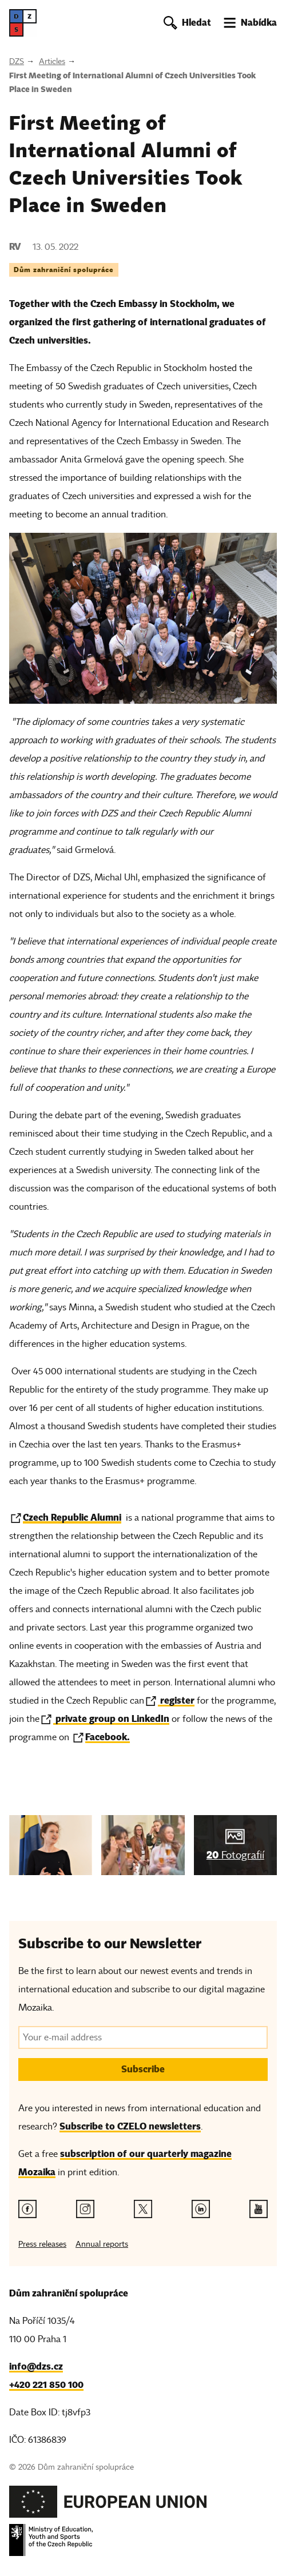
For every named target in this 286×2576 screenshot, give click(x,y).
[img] (51, 1845)
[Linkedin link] (201, 2209)
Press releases (42, 2244)
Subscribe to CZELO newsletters (130, 2126)
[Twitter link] (143, 2209)
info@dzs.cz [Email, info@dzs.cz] (36, 2366)
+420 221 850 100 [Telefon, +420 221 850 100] (46, 2385)
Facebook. (107, 1737)
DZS (16, 61)
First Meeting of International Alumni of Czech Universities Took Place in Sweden (132, 82)
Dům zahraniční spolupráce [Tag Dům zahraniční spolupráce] (64, 269)
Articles (52, 61)
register (176, 1700)
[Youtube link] (258, 2209)
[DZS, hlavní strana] (23, 23)
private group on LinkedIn (111, 1719)
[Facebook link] (27, 2209)
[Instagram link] (85, 2209)
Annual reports (102, 2244)
